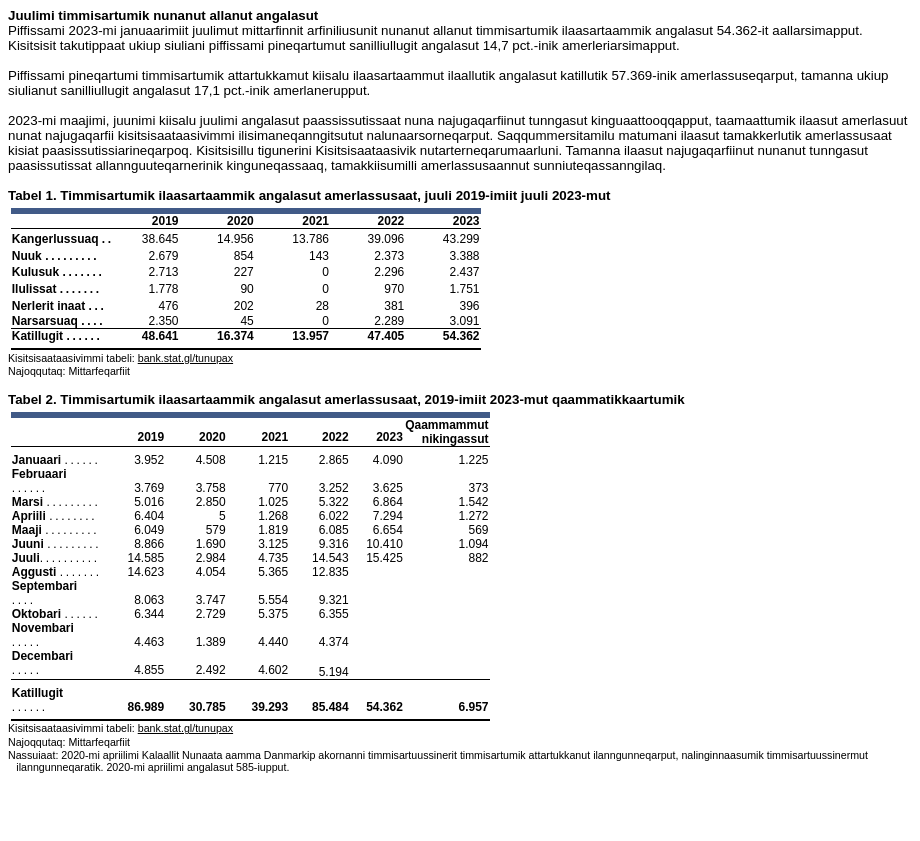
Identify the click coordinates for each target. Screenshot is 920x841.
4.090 (388, 460)
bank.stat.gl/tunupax (185, 358)
